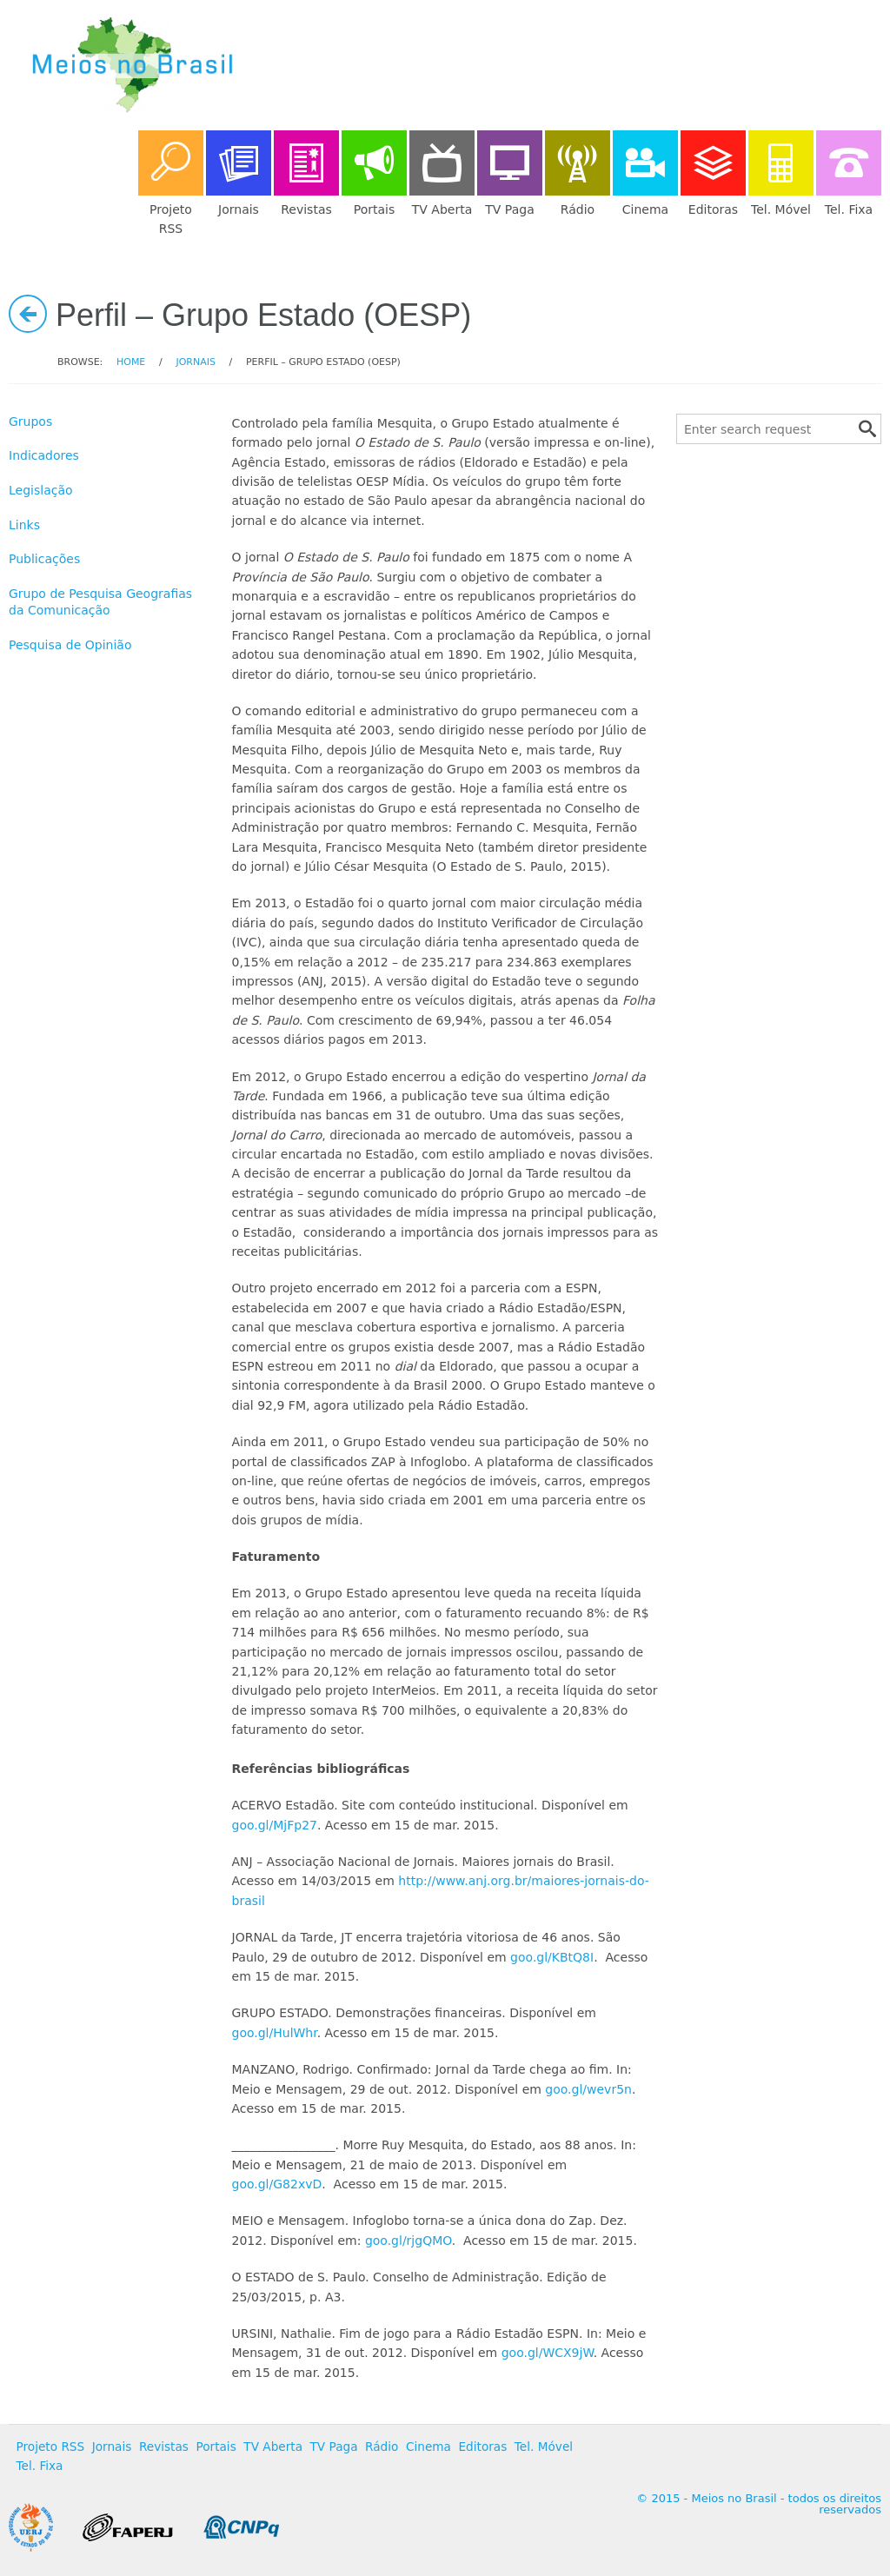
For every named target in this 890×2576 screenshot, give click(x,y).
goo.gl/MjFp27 (274, 1825)
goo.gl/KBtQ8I (552, 1957)
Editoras (482, 2446)
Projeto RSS (51, 2446)
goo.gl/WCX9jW (547, 2353)
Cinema (428, 2446)
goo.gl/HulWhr (274, 2033)
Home (130, 362)
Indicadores (44, 455)
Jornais (195, 362)
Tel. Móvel (544, 2446)
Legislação (41, 490)
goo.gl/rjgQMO (408, 2240)
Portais (216, 2446)
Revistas (164, 2446)
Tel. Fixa (40, 2466)
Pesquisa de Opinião (70, 645)
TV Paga (334, 2446)
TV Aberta (272, 2446)
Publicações (44, 559)
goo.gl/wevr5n (588, 2089)
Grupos (30, 421)
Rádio (381, 2446)
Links (24, 525)
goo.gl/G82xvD (277, 2184)
